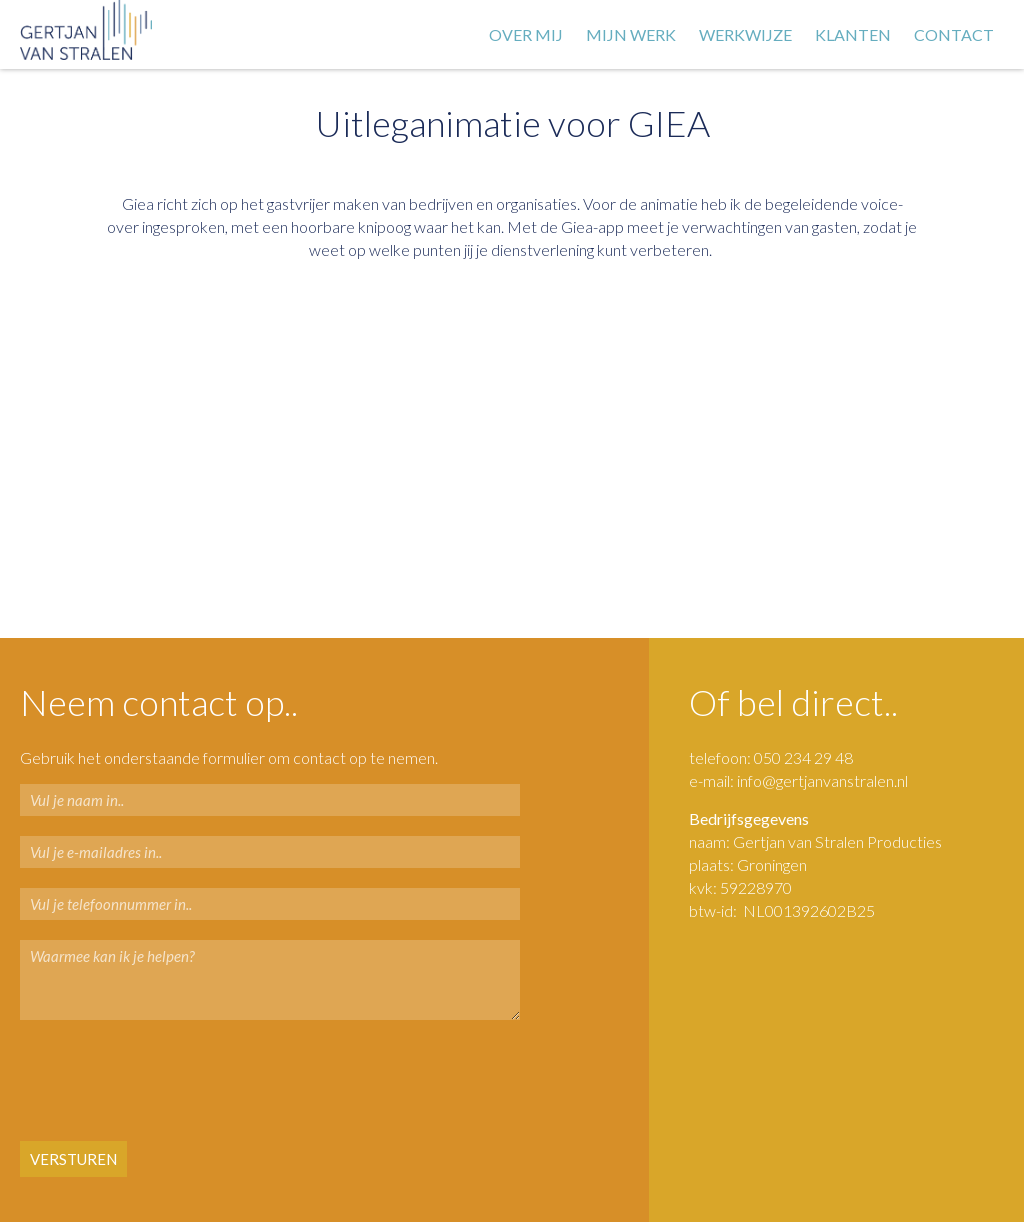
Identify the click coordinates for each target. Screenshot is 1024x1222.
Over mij (526, 34)
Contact (954, 34)
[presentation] (141, 1082)
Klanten (853, 34)
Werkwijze (745, 34)
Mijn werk (631, 34)
